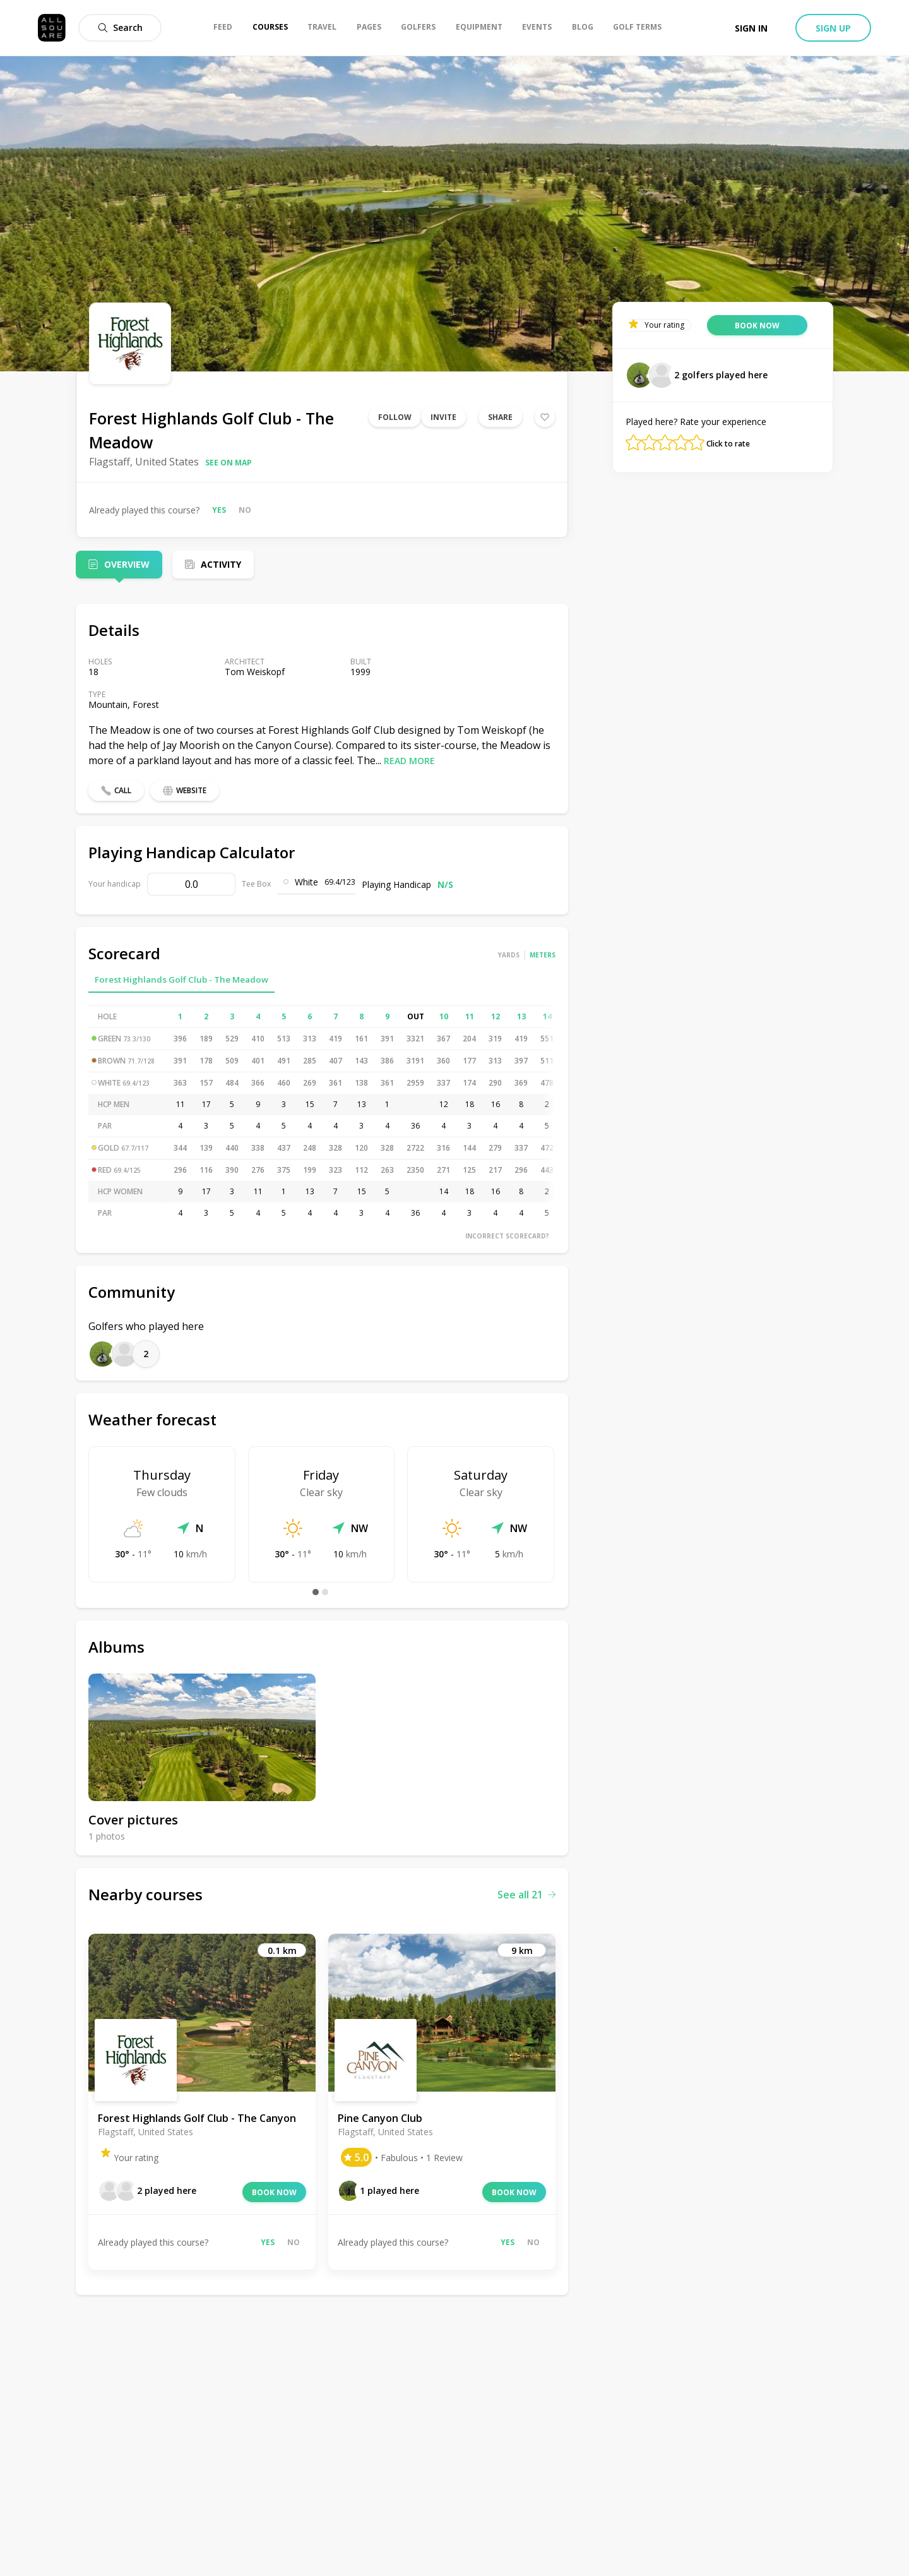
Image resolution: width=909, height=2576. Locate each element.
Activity (221, 564)
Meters (543, 954)
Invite (443, 417)
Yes (219, 510)
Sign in (751, 28)
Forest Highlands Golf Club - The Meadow (181, 979)
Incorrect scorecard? (507, 1235)
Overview (127, 564)
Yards (509, 954)
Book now (274, 2192)
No (245, 510)
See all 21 (526, 1895)
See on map (228, 462)
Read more (409, 761)
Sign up (833, 28)
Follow (395, 417)
